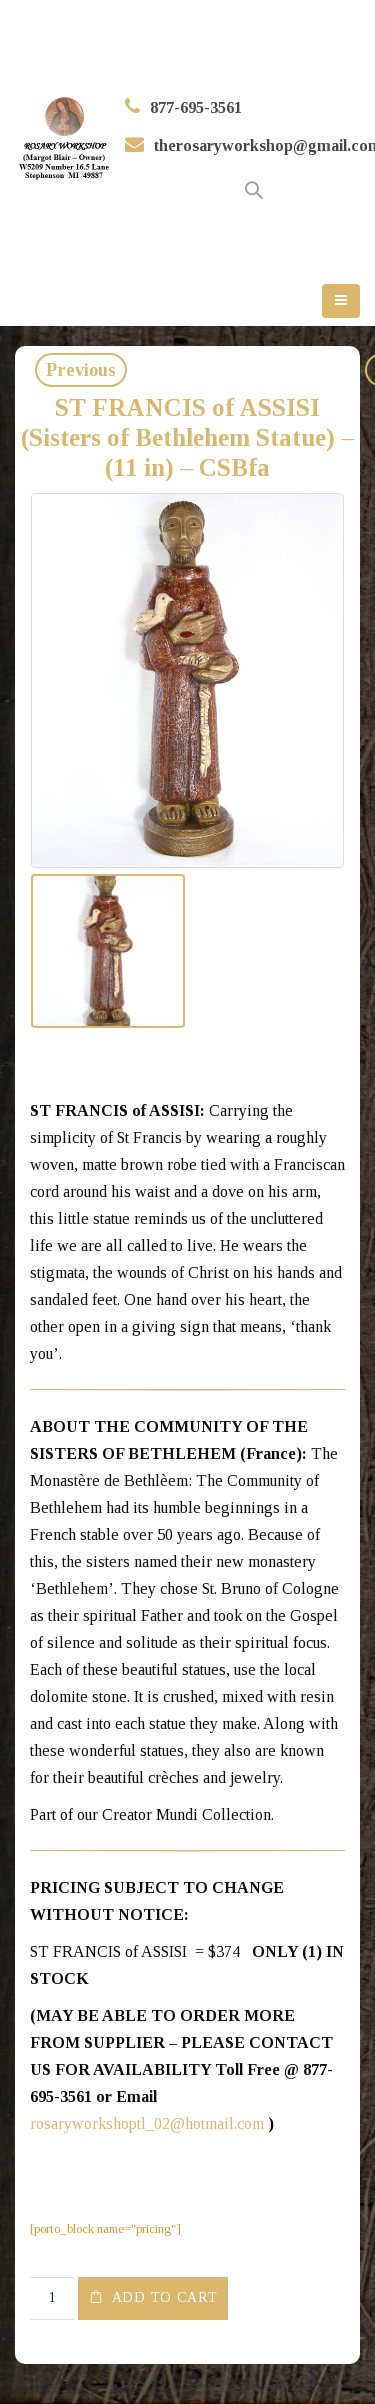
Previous (81, 370)
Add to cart (165, 2297)
